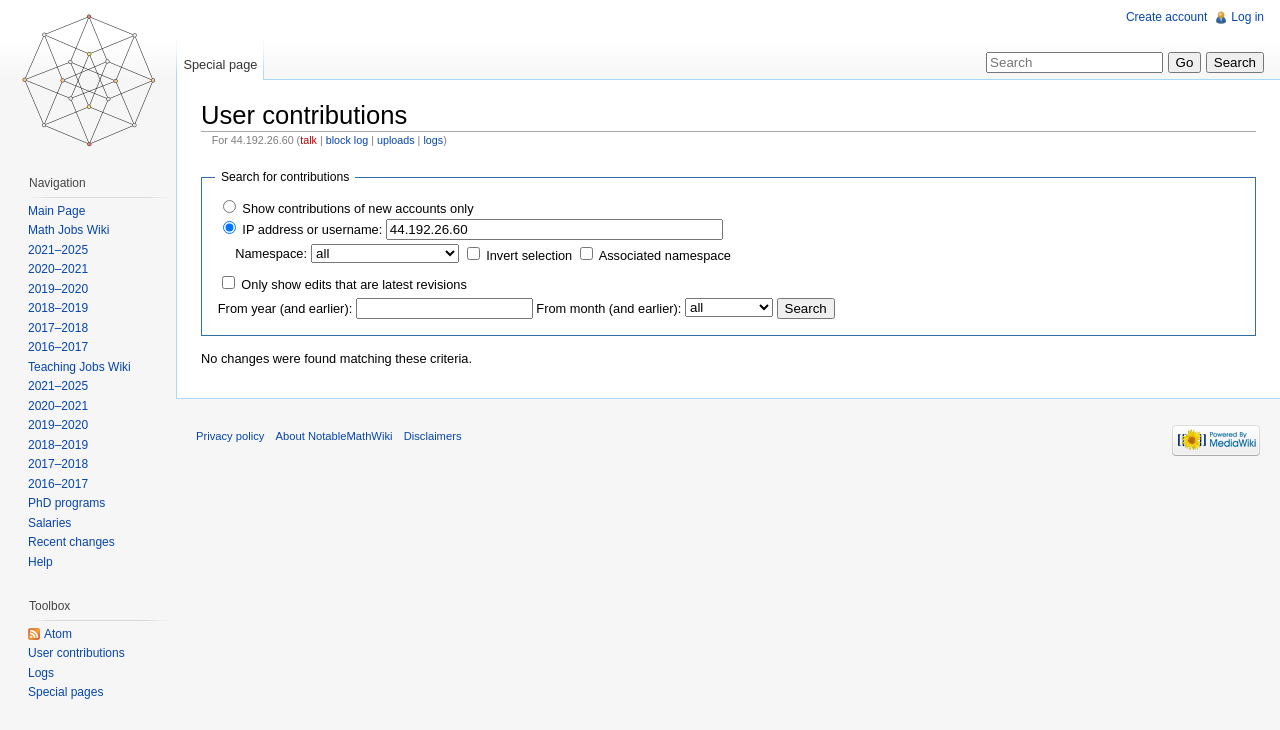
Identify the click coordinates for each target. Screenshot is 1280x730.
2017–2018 (58, 328)
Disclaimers (433, 436)
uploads (396, 140)
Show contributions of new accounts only (357, 208)
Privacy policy (230, 436)
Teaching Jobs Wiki (79, 367)
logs (433, 140)
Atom (58, 634)
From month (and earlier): (608, 308)
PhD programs (66, 503)
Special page (220, 64)
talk (308, 140)
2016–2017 (58, 347)
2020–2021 (58, 269)
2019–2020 (58, 289)
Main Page (56, 211)
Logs (41, 673)
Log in (1247, 17)
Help (40, 562)
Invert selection (529, 255)
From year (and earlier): (285, 308)
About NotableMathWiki (334, 436)
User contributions (76, 653)
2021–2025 (58, 250)
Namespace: (271, 253)
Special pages (65, 692)
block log (347, 140)
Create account (1166, 17)
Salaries (49, 523)
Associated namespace (665, 255)
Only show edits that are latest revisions (353, 284)
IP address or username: (312, 229)
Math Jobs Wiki (68, 230)
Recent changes (71, 542)
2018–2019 (58, 308)
